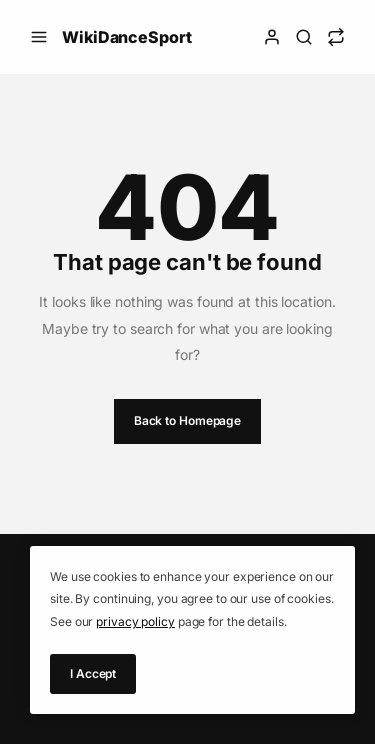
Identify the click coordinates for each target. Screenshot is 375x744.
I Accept (93, 673)
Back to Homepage (187, 420)
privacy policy (135, 621)
